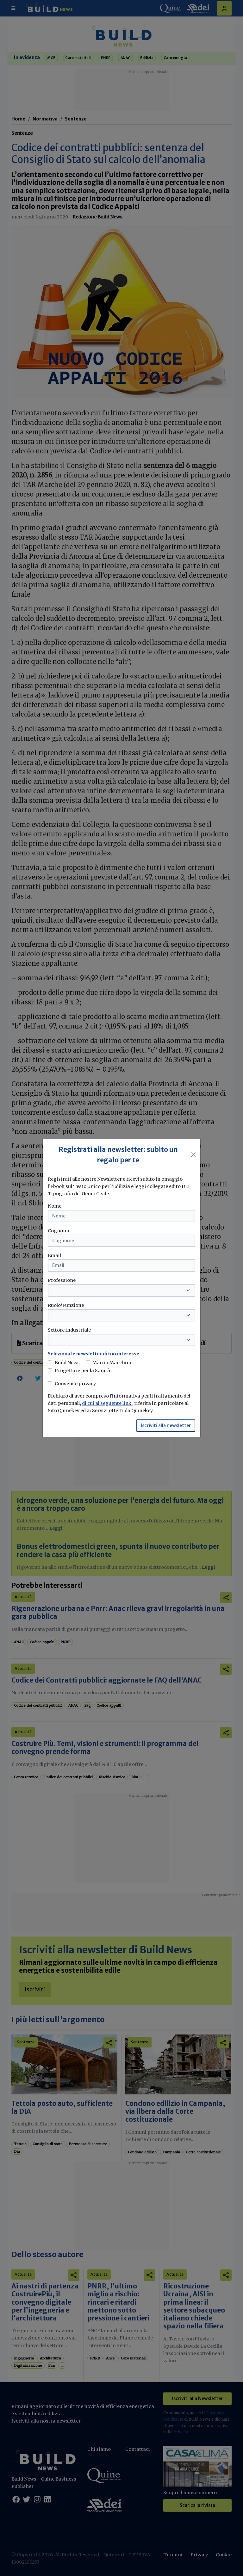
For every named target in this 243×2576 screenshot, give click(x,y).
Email (54, 1255)
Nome (54, 1206)
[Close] (193, 1154)
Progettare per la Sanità (82, 1370)
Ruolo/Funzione (66, 1305)
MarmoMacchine (112, 1363)
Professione (62, 1280)
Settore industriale (69, 1330)
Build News (67, 1363)
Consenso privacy (75, 1383)
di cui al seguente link (107, 1403)
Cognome (59, 1231)
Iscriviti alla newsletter (166, 1425)
